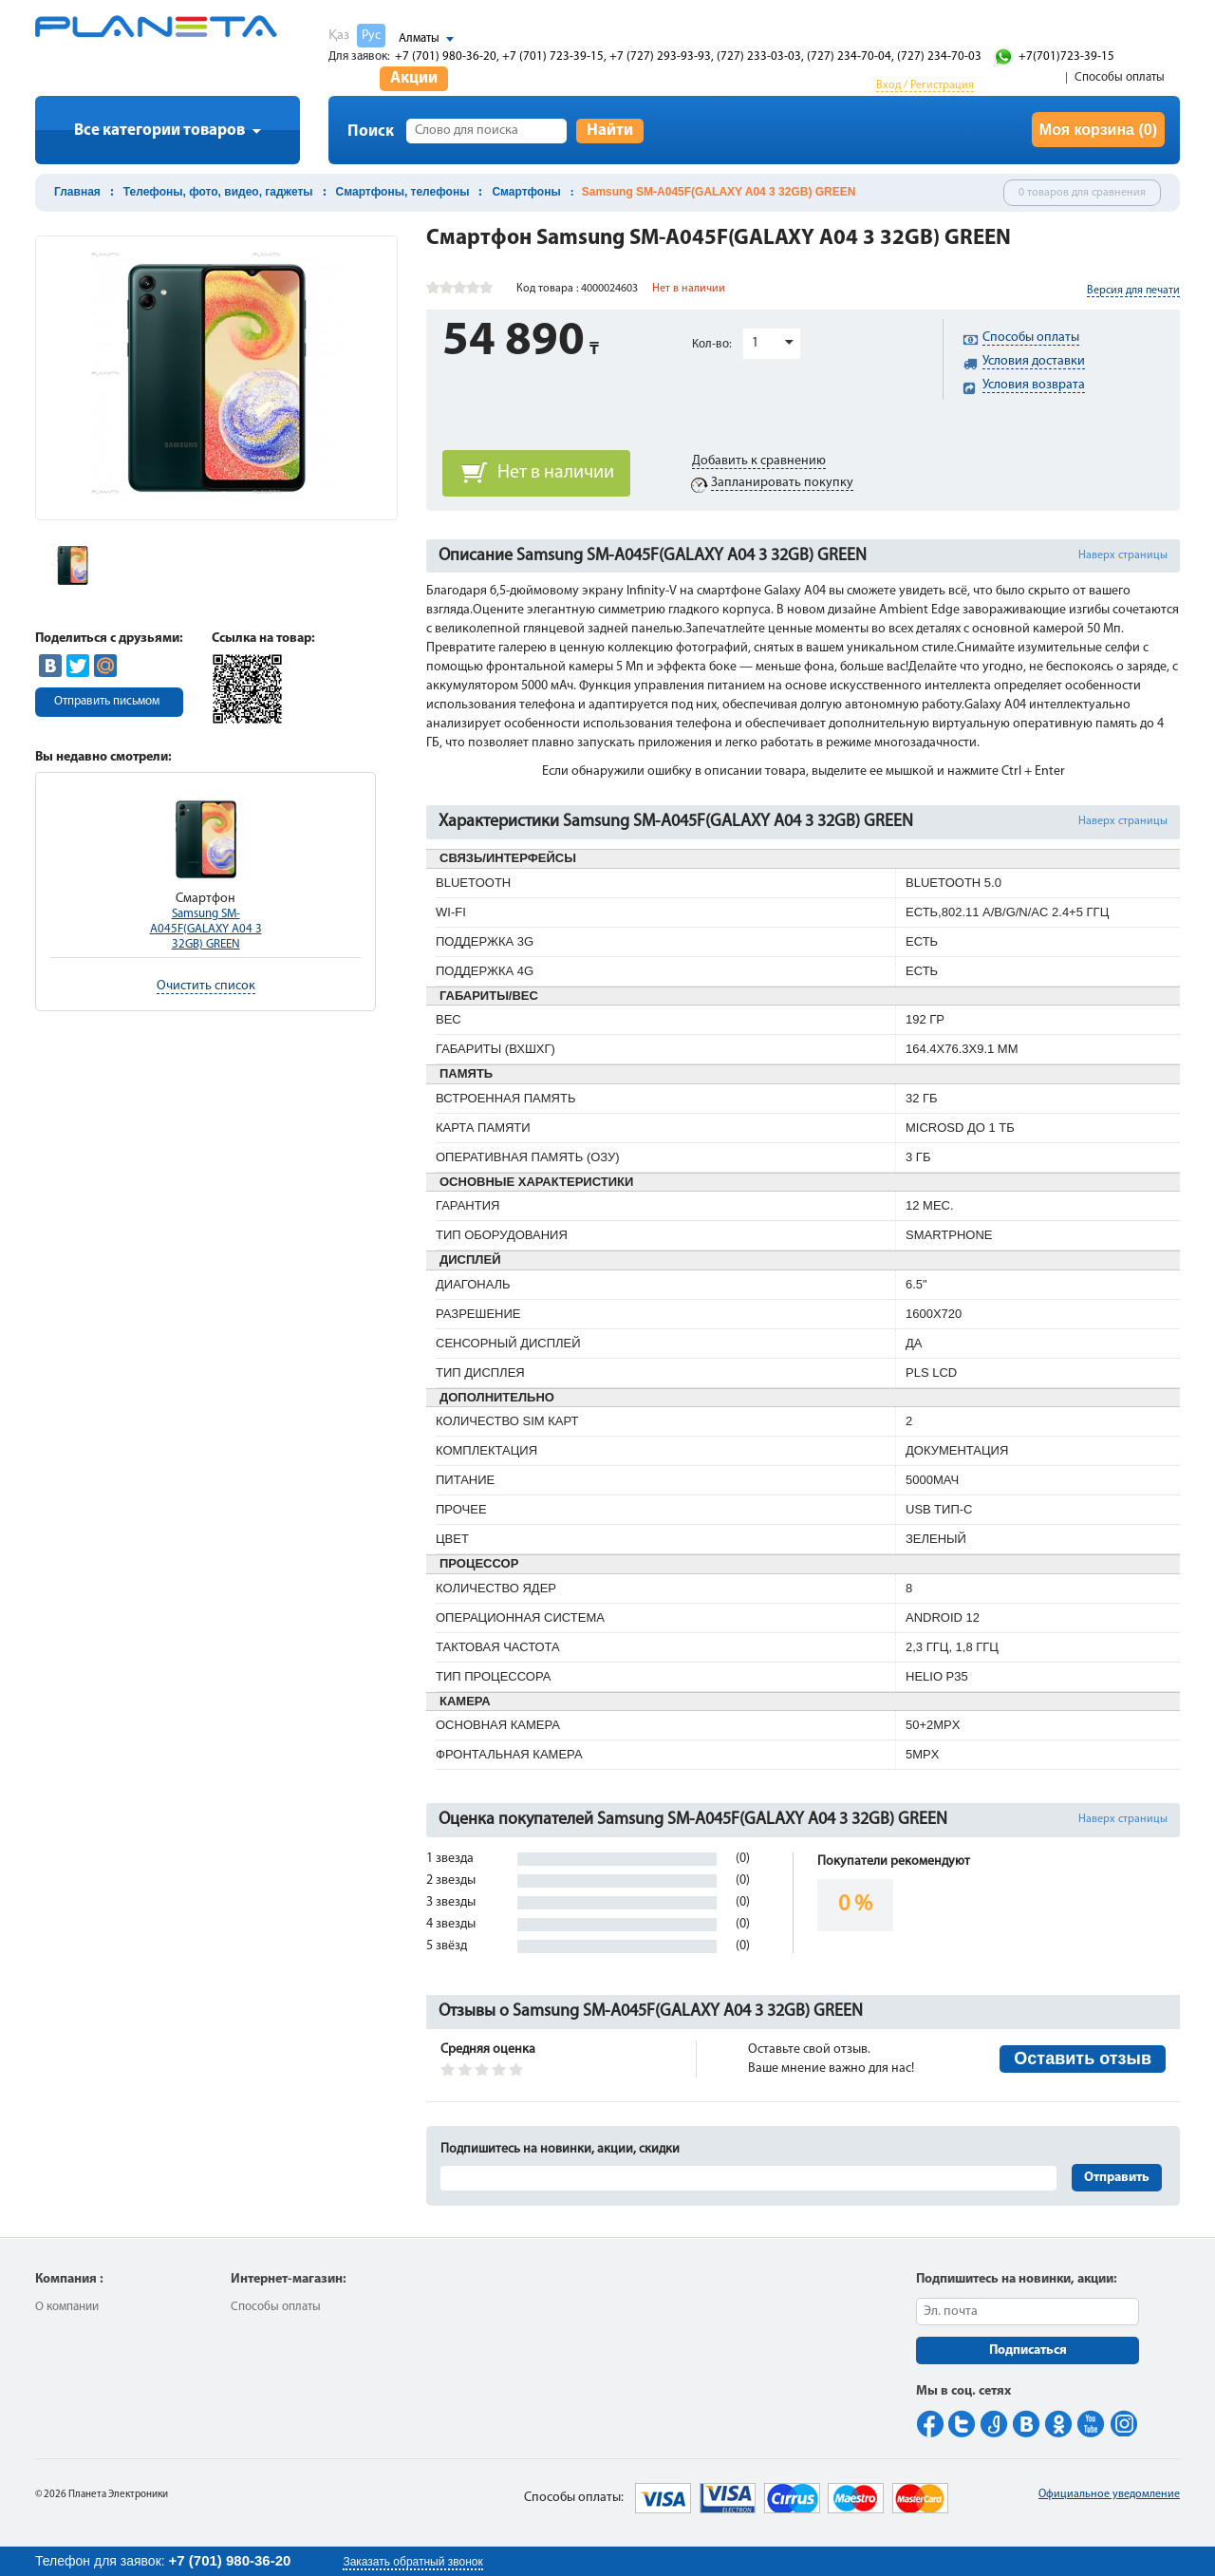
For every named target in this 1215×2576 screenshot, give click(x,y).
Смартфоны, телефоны (403, 191)
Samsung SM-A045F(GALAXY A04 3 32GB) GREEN (206, 929)
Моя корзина (1098, 130)
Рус (371, 35)
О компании (67, 2307)
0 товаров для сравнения (1082, 192)
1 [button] (755, 343)
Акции (414, 78)
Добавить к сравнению (759, 461)
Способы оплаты (1120, 77)
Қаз (338, 35)
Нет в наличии (555, 472)
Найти (610, 130)
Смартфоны (526, 191)
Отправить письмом (106, 701)
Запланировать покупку (782, 483)
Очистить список (206, 986)
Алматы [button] (419, 38)
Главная (77, 191)
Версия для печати (1133, 290)
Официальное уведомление (1109, 2494)
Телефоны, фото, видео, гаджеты (218, 191)
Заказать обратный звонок (412, 2561)
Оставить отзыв (1082, 2058)
